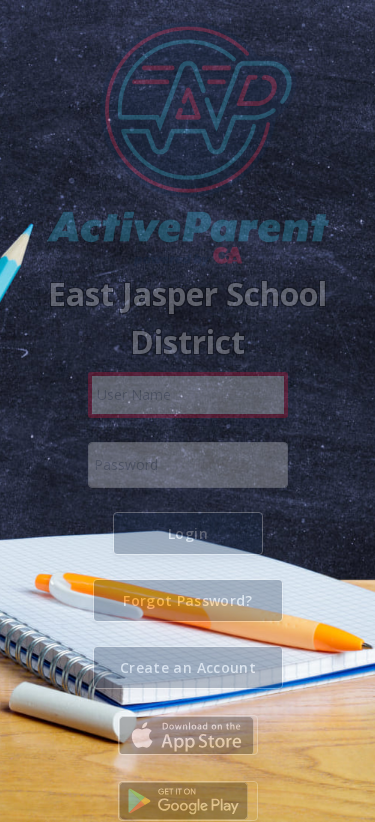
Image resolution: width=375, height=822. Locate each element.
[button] (188, 533)
